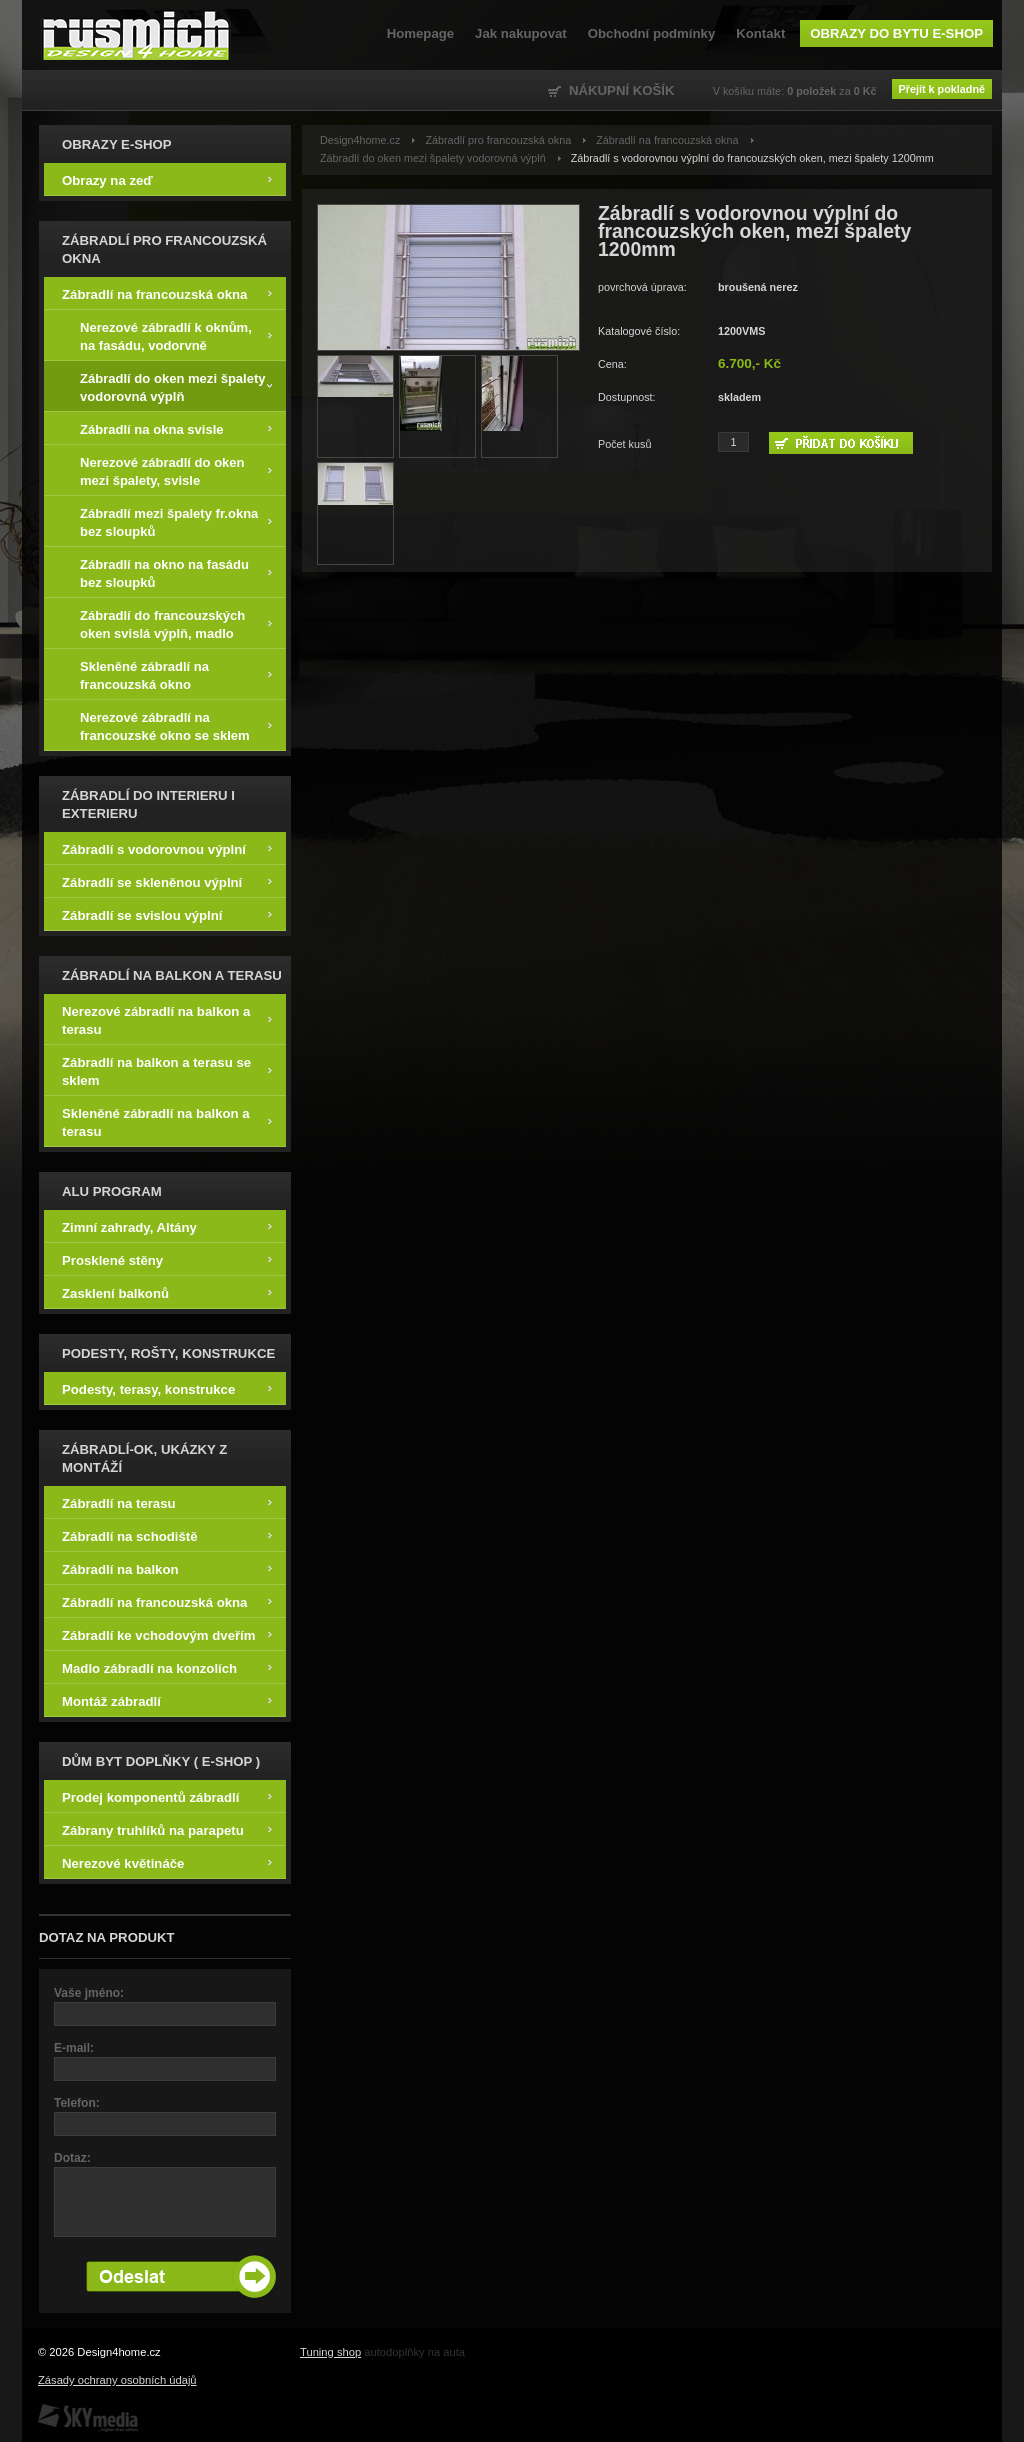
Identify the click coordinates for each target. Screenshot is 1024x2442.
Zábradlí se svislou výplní (167, 914)
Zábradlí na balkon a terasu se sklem (167, 1070)
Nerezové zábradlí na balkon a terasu (167, 1019)
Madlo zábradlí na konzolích (167, 1667)
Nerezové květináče (167, 1862)
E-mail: (74, 2048)
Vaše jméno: (89, 1993)
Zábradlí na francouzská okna (167, 293)
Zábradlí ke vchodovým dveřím (167, 1634)
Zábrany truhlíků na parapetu (167, 1829)
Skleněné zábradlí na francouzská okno (176, 674)
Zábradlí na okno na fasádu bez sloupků (176, 572)
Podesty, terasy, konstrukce (167, 1388)
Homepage (420, 33)
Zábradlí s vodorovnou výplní (167, 848)
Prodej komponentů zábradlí (167, 1796)
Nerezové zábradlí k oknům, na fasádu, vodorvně (176, 335)
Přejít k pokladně (942, 89)
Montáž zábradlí (167, 1700)
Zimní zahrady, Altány (167, 1226)
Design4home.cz (136, 35)
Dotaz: (72, 2158)
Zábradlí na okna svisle (176, 428)
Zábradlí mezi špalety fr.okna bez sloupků (176, 521)
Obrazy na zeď (167, 179)
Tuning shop (330, 2352)
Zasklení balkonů (167, 1292)
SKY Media (88, 2418)
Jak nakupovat (521, 33)
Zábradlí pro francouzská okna (498, 140)
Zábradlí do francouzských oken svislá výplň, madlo (176, 623)
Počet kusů (624, 444)
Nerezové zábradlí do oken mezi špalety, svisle (176, 470)
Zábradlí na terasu (167, 1502)
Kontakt (760, 33)
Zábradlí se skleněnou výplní (167, 881)
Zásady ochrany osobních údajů (117, 2380)
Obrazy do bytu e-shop (896, 33)
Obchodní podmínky (651, 33)
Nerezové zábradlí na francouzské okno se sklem (176, 725)
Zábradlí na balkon (167, 1568)
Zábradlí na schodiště (167, 1535)
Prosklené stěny (167, 1259)
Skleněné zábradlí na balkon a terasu (167, 1121)
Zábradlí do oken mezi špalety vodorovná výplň (176, 386)
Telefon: (77, 2103)
